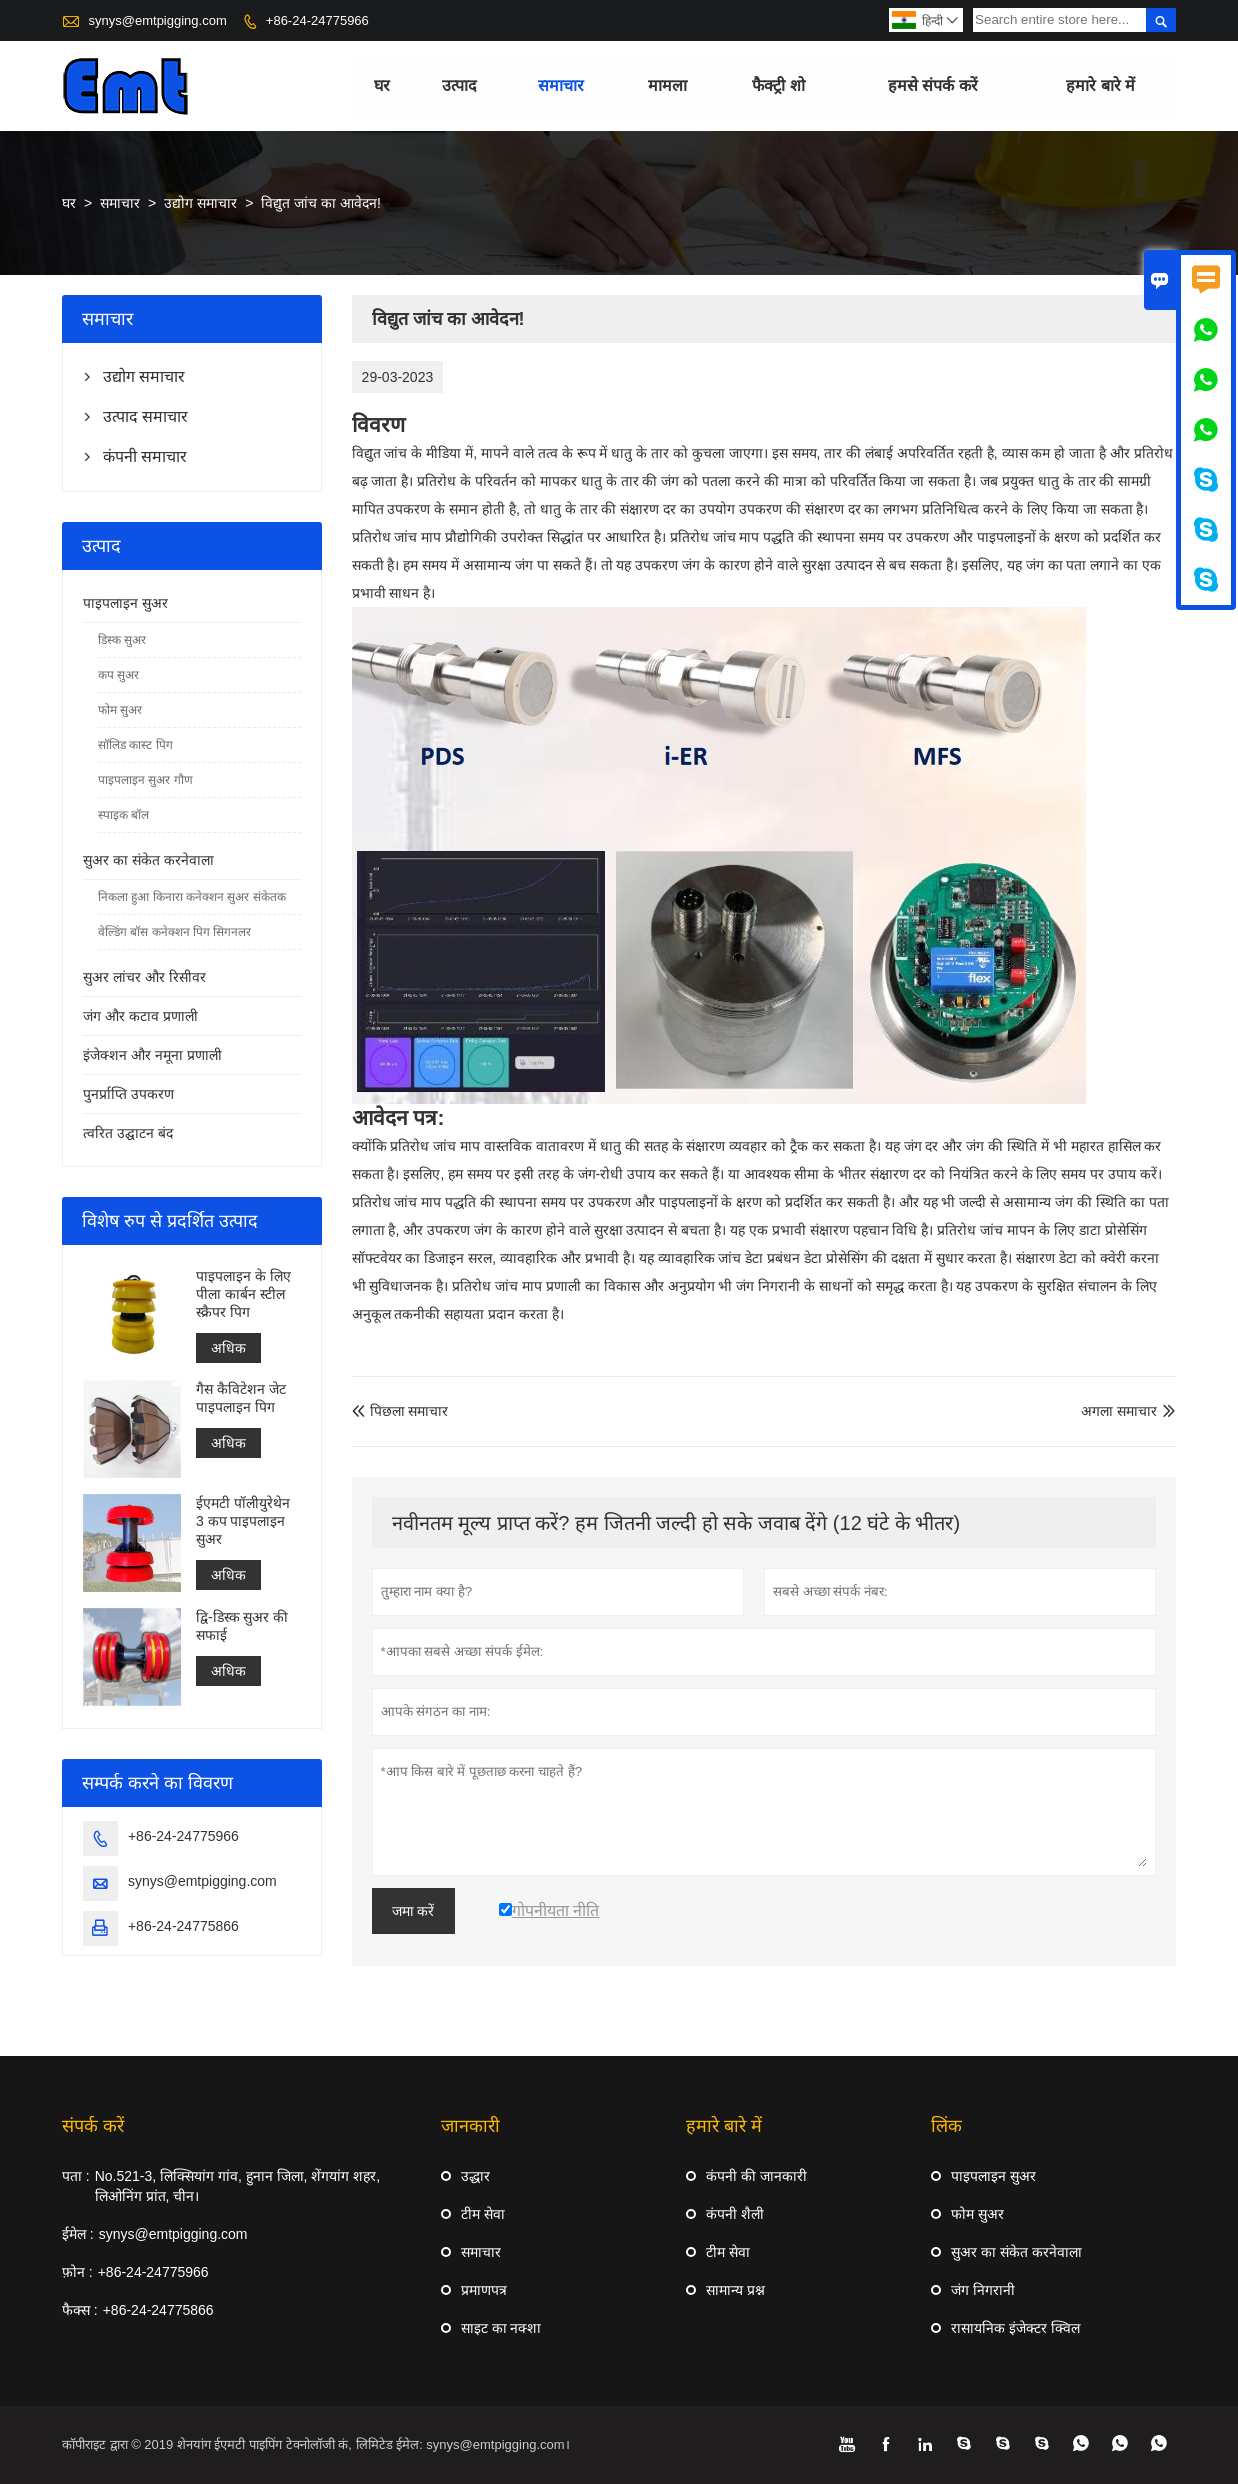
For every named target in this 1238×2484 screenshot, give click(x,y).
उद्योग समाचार (200, 203)
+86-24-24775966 (317, 20)
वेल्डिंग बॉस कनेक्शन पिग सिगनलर (174, 932)
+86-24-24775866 (183, 1926)
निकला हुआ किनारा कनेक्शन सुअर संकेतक (192, 897)
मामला (667, 85)
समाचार (561, 85)
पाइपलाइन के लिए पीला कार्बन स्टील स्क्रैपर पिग (243, 1294)
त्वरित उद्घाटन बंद (128, 1133)
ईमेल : (78, 2234)
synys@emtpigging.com (158, 20)
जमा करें (413, 1911)
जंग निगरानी (983, 2290)
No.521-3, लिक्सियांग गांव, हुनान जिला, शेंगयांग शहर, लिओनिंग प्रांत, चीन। (238, 2186)
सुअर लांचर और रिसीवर (144, 977)
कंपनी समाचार (145, 456)
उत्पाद (459, 85)
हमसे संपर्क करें (933, 85)
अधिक (228, 1348)
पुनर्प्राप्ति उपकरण (128, 1094)
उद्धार (475, 2176)
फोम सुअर (120, 710)
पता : (76, 2176)
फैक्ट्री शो (778, 85)
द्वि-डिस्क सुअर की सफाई (242, 1626)
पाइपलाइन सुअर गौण (145, 780)
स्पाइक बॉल (123, 815)
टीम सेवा (483, 2214)
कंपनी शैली (735, 2214)
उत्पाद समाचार (145, 416)
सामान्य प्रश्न (735, 2290)
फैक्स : (80, 2310)
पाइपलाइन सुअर (125, 603)
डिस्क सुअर (122, 640)
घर (382, 85)
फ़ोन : (77, 2272)
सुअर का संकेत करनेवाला (148, 860)
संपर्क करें (93, 2126)
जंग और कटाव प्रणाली (140, 1016)
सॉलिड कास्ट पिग (135, 745)
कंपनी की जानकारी (756, 2176)
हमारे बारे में (1100, 85)
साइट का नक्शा (501, 2328)
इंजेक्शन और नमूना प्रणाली (152, 1055)
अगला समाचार (1119, 1411)
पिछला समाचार (400, 1411)
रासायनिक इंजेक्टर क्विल (1015, 2328)
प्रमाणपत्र (484, 2290)
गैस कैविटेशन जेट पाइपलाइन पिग (241, 1399)
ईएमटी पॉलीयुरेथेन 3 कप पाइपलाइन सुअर (243, 1521)
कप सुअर (118, 675)
